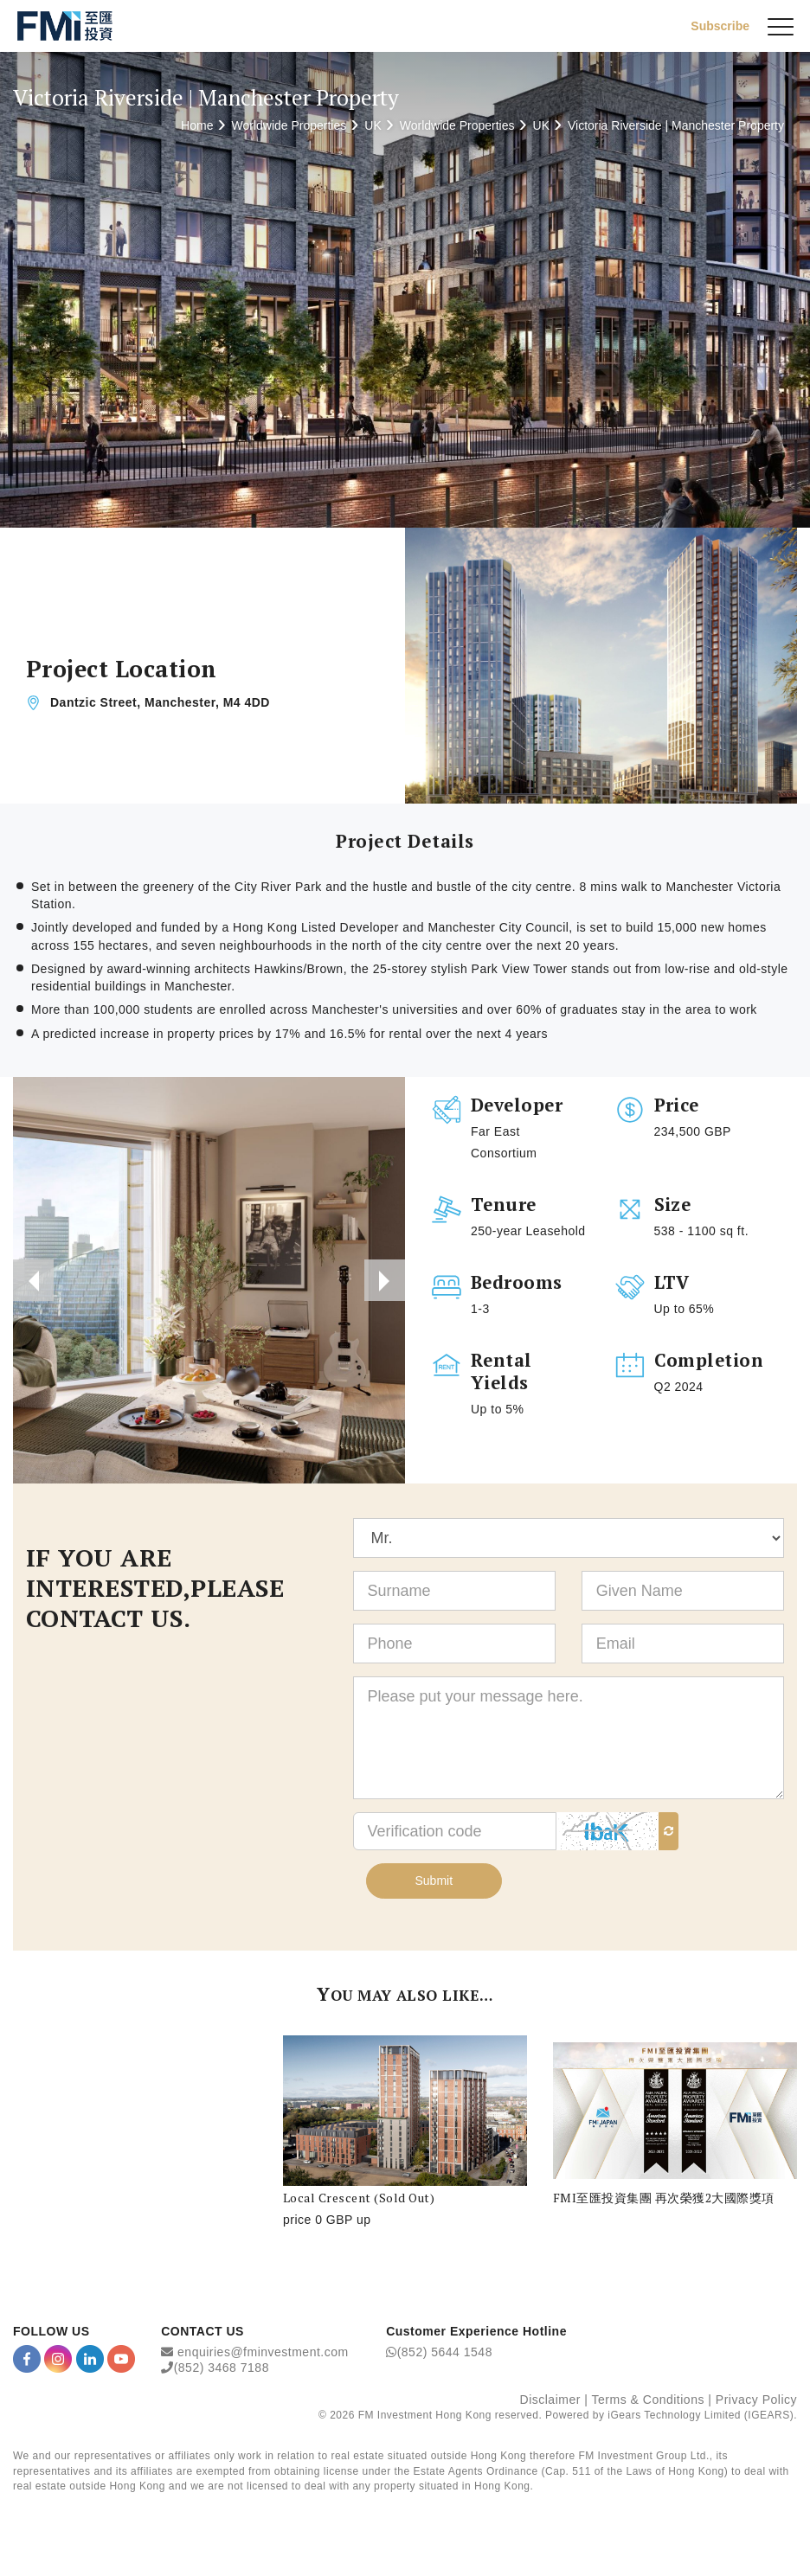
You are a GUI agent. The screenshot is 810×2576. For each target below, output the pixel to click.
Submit (434, 1883)
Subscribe (720, 25)
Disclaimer (550, 2403)
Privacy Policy (756, 2403)
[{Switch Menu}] (781, 26)
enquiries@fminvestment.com (263, 2355)
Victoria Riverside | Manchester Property (676, 125)
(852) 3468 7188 (221, 2370)
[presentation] (34, 1281)
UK (372, 125)
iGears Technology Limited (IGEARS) (701, 2418)
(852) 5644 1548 (444, 2355)
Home (197, 125)
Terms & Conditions (648, 2403)
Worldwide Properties (288, 125)
